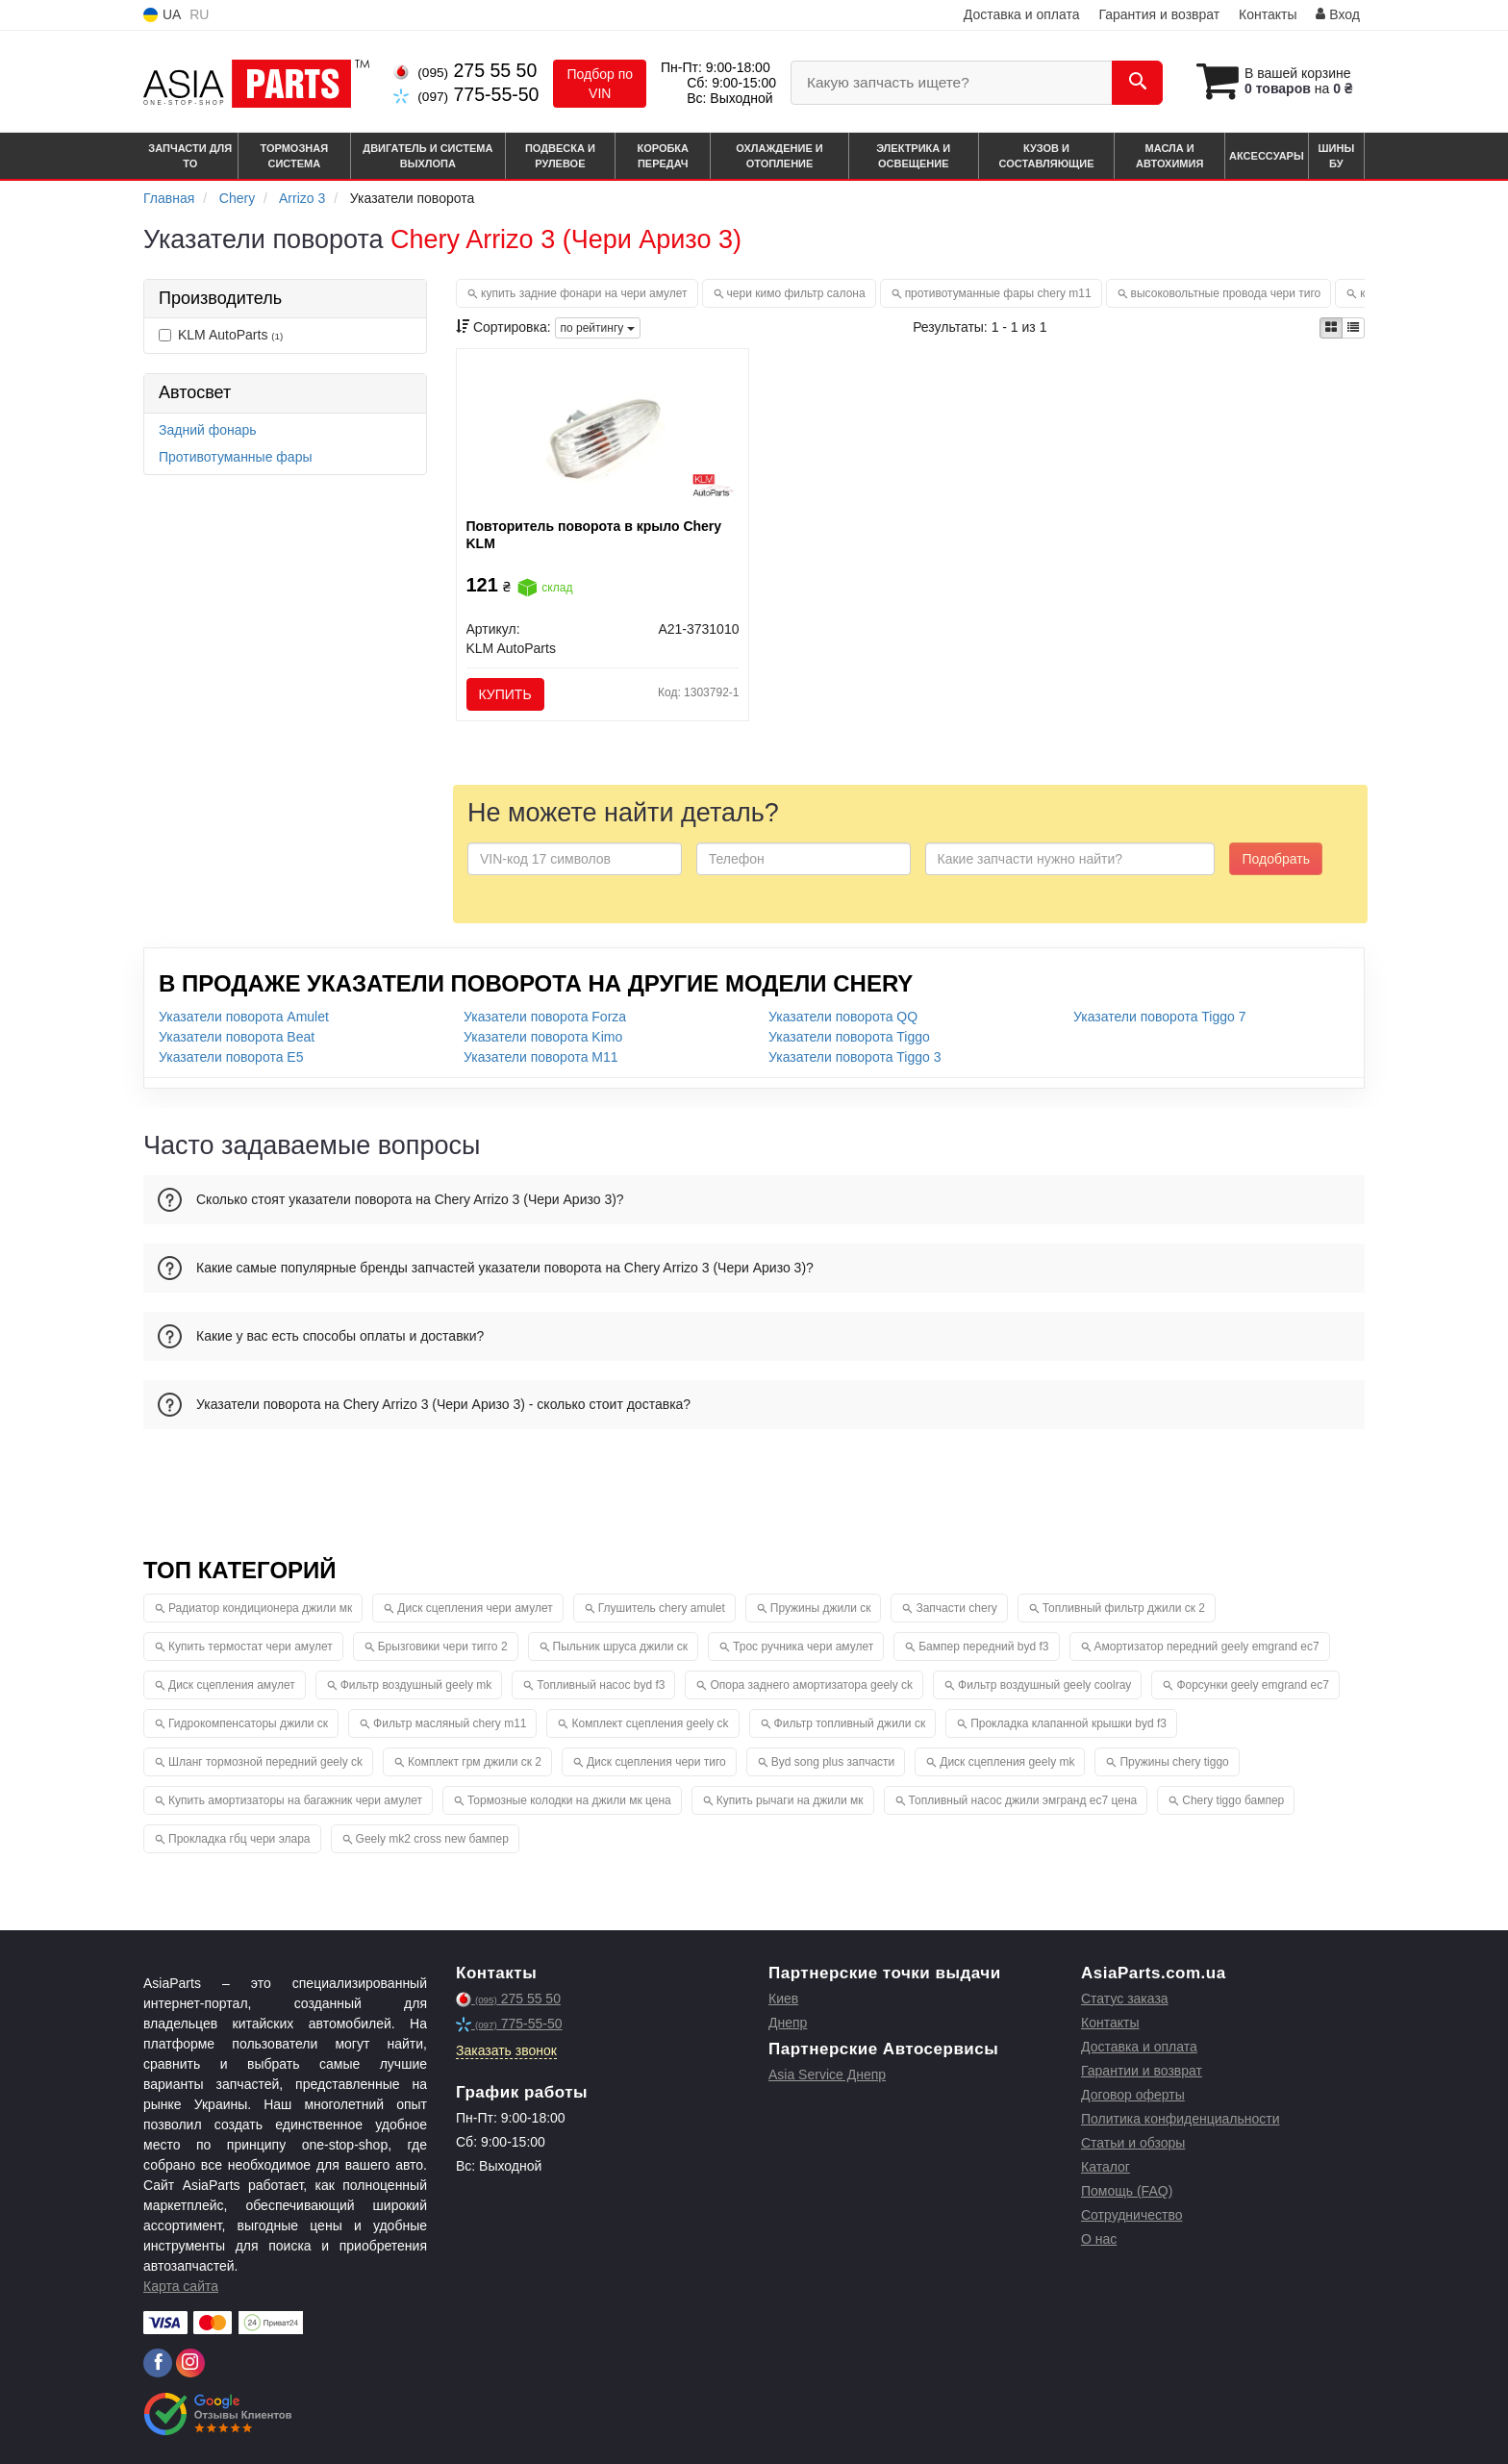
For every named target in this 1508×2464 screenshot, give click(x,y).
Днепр (787, 2022)
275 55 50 (465, 70)
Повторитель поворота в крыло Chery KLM (594, 534)
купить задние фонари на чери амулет (584, 293)
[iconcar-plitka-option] (1331, 328)
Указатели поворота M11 (541, 1057)
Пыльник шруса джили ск (620, 1646)
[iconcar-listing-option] (1353, 328)
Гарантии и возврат (1141, 2070)
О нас (1099, 2239)
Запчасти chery (956, 1608)
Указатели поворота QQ (842, 1016)
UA (162, 15)
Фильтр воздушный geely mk (416, 1685)
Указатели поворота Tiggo (849, 1036)
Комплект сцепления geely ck (649, 1723)
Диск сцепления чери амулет (474, 1608)
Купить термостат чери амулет (250, 1646)
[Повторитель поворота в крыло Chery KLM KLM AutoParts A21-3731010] (602, 432)
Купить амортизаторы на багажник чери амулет (295, 1800)
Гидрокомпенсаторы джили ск (248, 1723)
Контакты (1267, 14)
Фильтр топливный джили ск (850, 1723)
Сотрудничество (1131, 2215)
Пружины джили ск (820, 1608)
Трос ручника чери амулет (803, 1646)
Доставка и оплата (1022, 14)
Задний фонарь (208, 430)
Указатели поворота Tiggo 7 (1159, 1016)
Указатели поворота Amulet (244, 1016)
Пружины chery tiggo (1173, 1762)
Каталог (1105, 2167)
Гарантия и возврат (1158, 14)
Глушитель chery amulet (661, 1608)
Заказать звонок (506, 2050)
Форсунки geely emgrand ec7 (1252, 1685)
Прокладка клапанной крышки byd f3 (1068, 1723)
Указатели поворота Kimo (543, 1036)
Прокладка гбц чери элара (239, 1839)
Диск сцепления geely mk (1007, 1762)
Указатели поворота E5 (231, 1057)
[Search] (1137, 83)
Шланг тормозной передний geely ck (265, 1762)
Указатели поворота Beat (236, 1036)
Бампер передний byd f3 (983, 1646)
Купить (505, 694)
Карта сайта (180, 2286)
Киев (783, 1998)
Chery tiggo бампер (1233, 1800)
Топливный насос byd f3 (601, 1685)
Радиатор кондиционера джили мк (260, 1608)
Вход (1338, 14)
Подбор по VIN (599, 83)
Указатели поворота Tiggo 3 (854, 1057)
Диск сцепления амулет (231, 1685)
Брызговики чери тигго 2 (443, 1646)
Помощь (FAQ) (1126, 2191)
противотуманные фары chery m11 (998, 293)
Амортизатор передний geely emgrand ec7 (1207, 1646)
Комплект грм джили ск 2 (474, 1762)
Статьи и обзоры (1133, 2142)
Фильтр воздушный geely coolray (1044, 1685)
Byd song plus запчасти (833, 1762)
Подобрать (1276, 859)
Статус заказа (1125, 1998)
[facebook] (157, 2363)
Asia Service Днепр (827, 2074)
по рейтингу (598, 328)
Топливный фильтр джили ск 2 (1124, 1608)
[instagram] (190, 2363)
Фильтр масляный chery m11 (449, 1723)
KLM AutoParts (221, 334)
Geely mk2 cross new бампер (432, 1839)
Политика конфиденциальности (1180, 2118)
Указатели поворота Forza (545, 1016)
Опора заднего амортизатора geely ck (811, 1685)
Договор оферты (1133, 2094)
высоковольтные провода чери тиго (1226, 293)
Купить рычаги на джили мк (790, 1800)
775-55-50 (466, 94)
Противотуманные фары (236, 457)
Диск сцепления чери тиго (656, 1762)
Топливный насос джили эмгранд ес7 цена (1023, 1800)
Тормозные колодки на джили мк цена (569, 1800)
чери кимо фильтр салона (796, 293)
